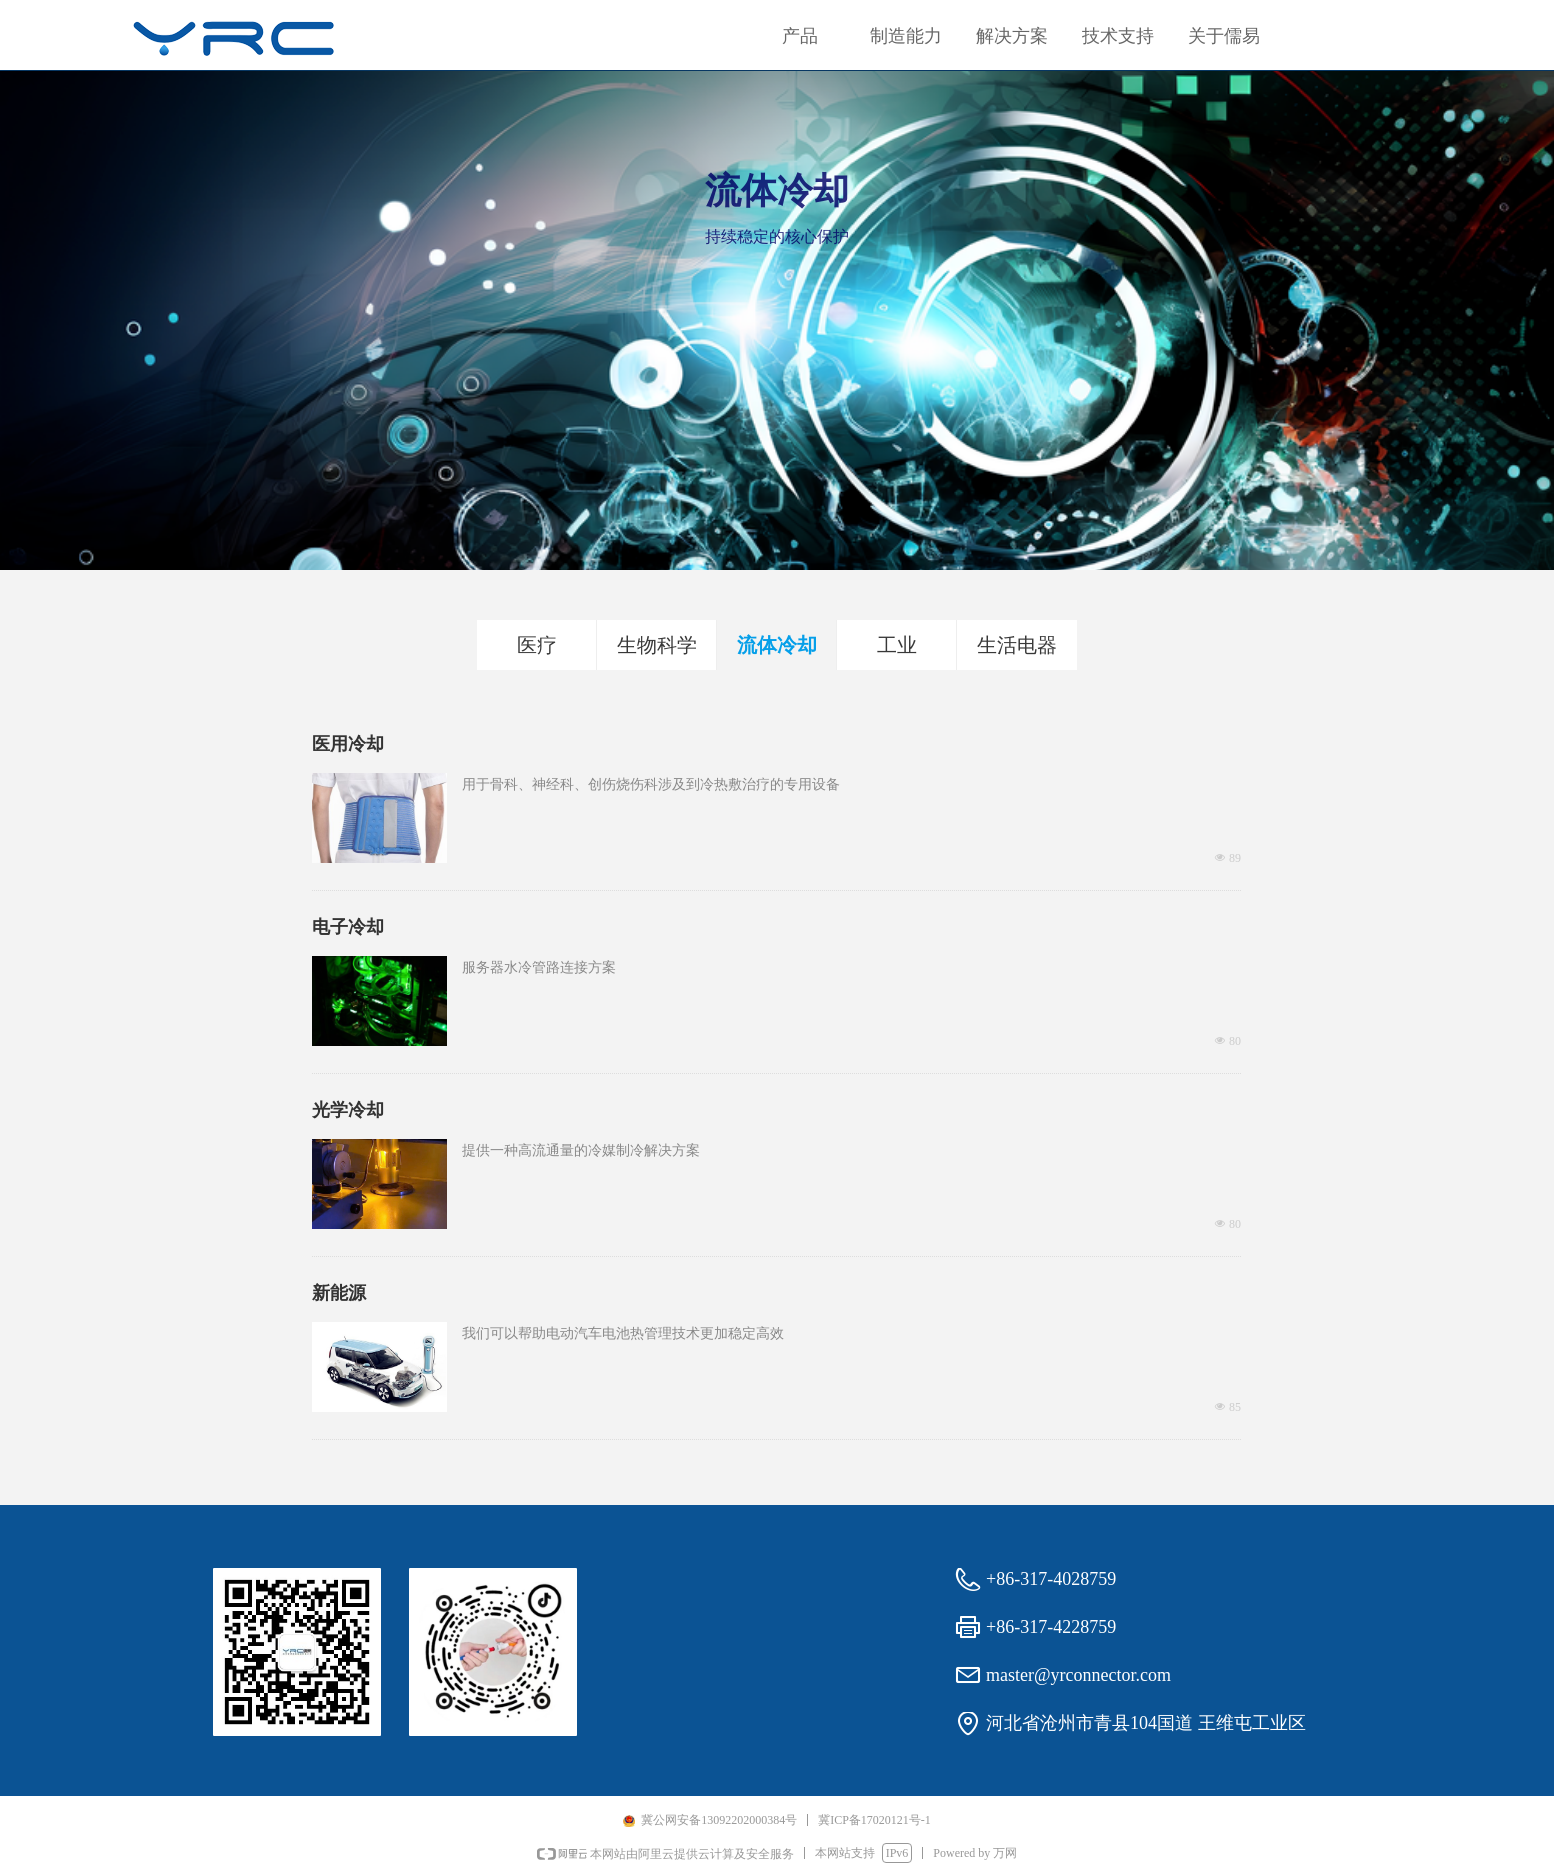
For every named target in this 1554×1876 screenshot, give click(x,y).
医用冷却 (348, 744)
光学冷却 (348, 1110)
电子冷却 (348, 927)
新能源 (339, 1293)
